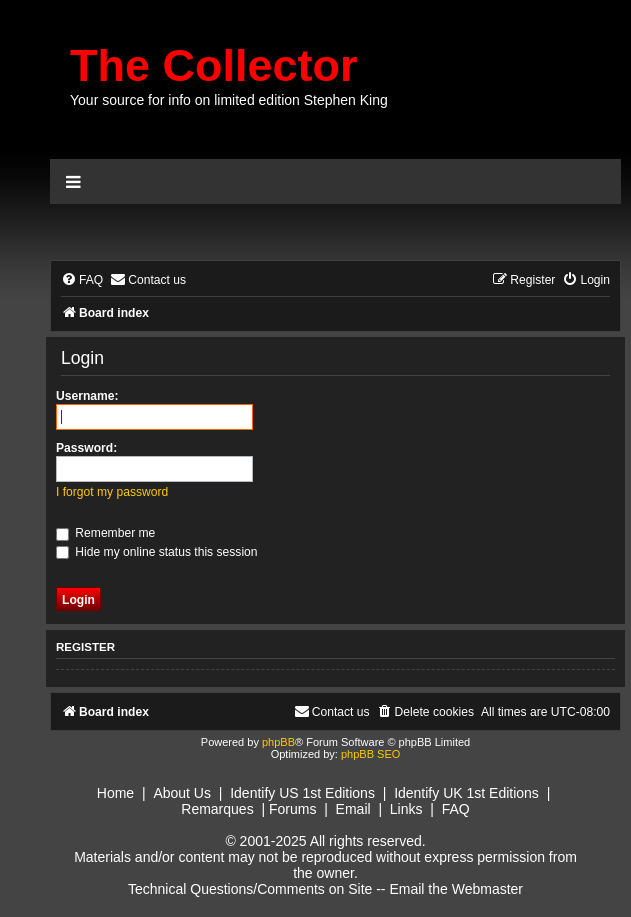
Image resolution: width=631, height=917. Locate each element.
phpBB (278, 742)
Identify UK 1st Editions (466, 793)
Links (406, 809)
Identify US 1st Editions (302, 793)
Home (115, 793)
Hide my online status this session (157, 552)
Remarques (217, 809)
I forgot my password (112, 492)
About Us (182, 793)
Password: (86, 448)
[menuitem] (82, 280)
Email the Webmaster (456, 889)
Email (353, 809)
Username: (87, 396)
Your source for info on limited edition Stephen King (229, 100)
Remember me (105, 533)
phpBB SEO (370, 754)
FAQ (456, 809)
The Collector (214, 65)
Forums (292, 809)
